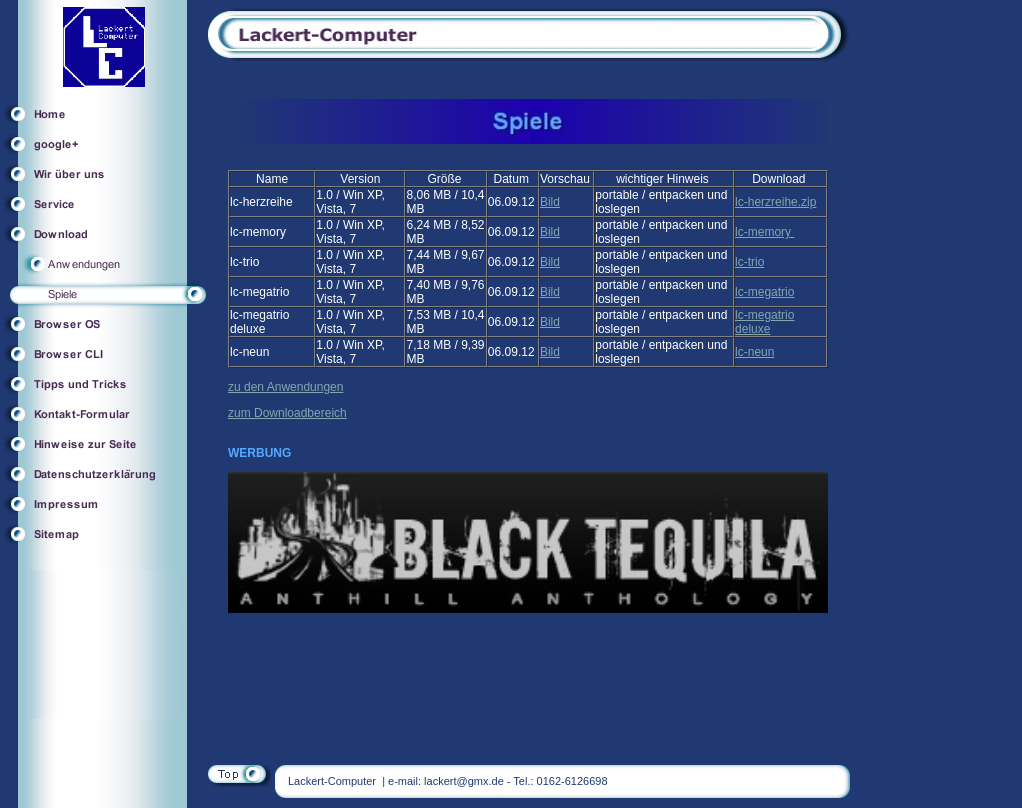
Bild (550, 202)
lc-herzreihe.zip (775, 202)
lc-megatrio (764, 292)
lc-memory (764, 232)
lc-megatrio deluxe (764, 322)
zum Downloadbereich (287, 413)
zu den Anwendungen (285, 387)
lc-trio (749, 262)
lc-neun (754, 352)
